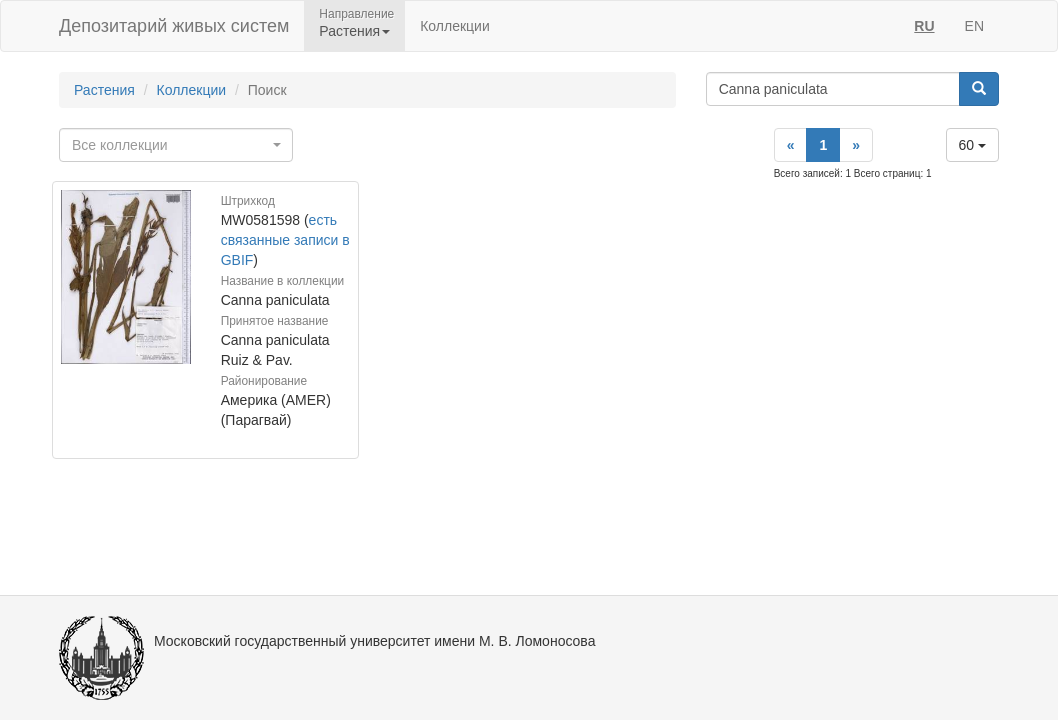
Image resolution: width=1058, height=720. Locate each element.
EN (974, 26)
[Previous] (791, 145)
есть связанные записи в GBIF (285, 240)
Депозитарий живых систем (174, 26)
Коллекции (455, 26)
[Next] (856, 145)
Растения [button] (354, 31)
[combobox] (176, 145)
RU (924, 26)
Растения (104, 90)
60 (972, 145)
